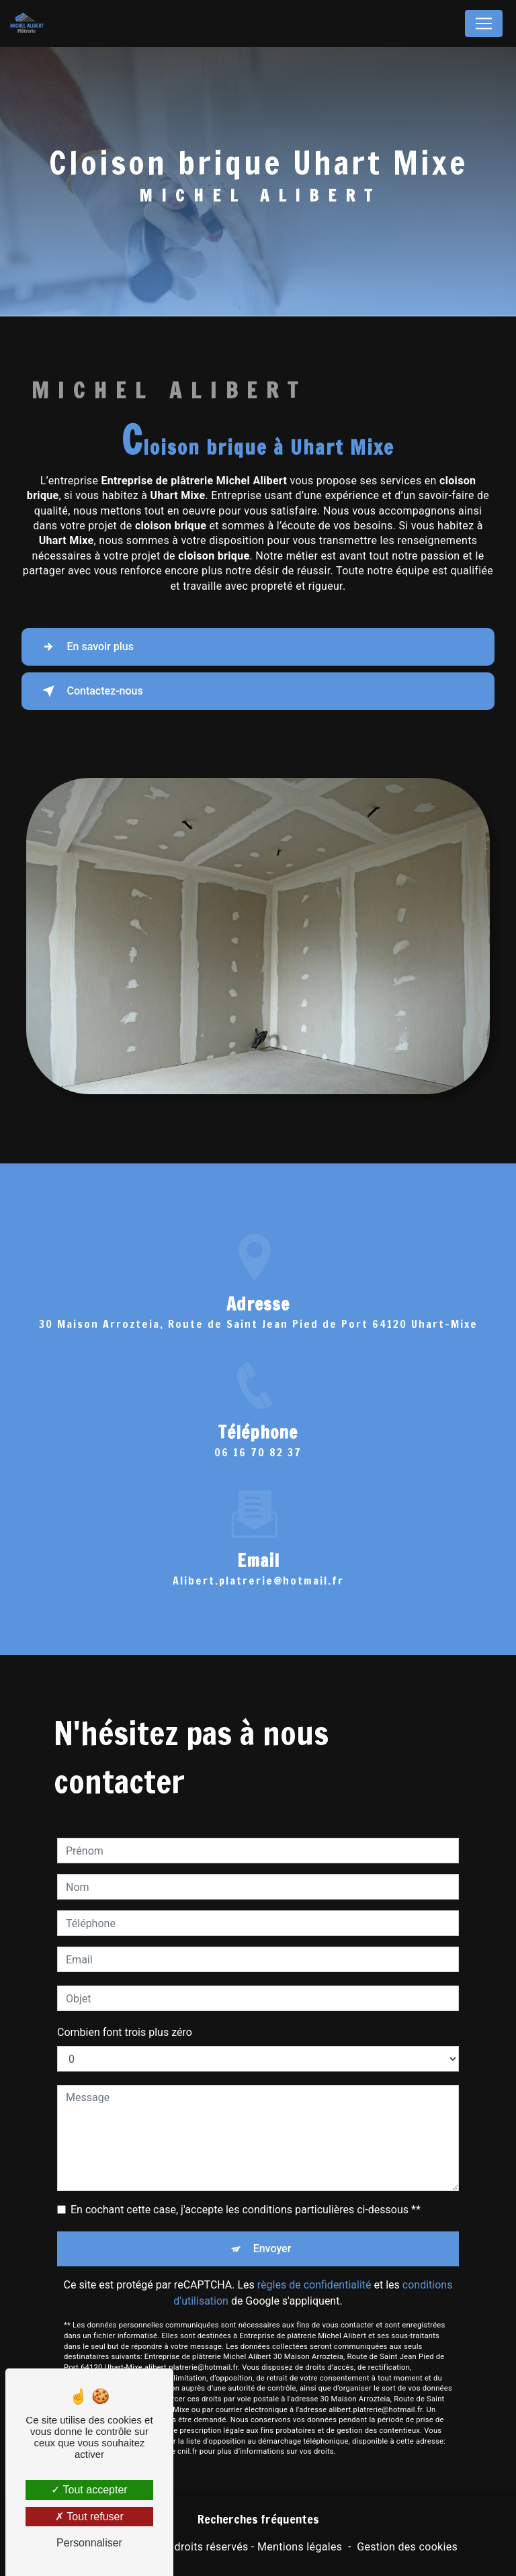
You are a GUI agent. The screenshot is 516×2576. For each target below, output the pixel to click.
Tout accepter (89, 2489)
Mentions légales (299, 2546)
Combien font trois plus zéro (124, 1999)
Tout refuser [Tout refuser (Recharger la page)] (89, 2516)
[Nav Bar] (484, 23)
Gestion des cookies (407, 2546)
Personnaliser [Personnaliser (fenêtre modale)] (89, 2542)
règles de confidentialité (314, 2252)
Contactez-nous (91, 691)
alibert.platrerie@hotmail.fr (258, 1547)
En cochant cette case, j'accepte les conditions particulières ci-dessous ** (246, 2176)
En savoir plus (87, 646)
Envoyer (272, 2215)
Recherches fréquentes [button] (258, 2519)
